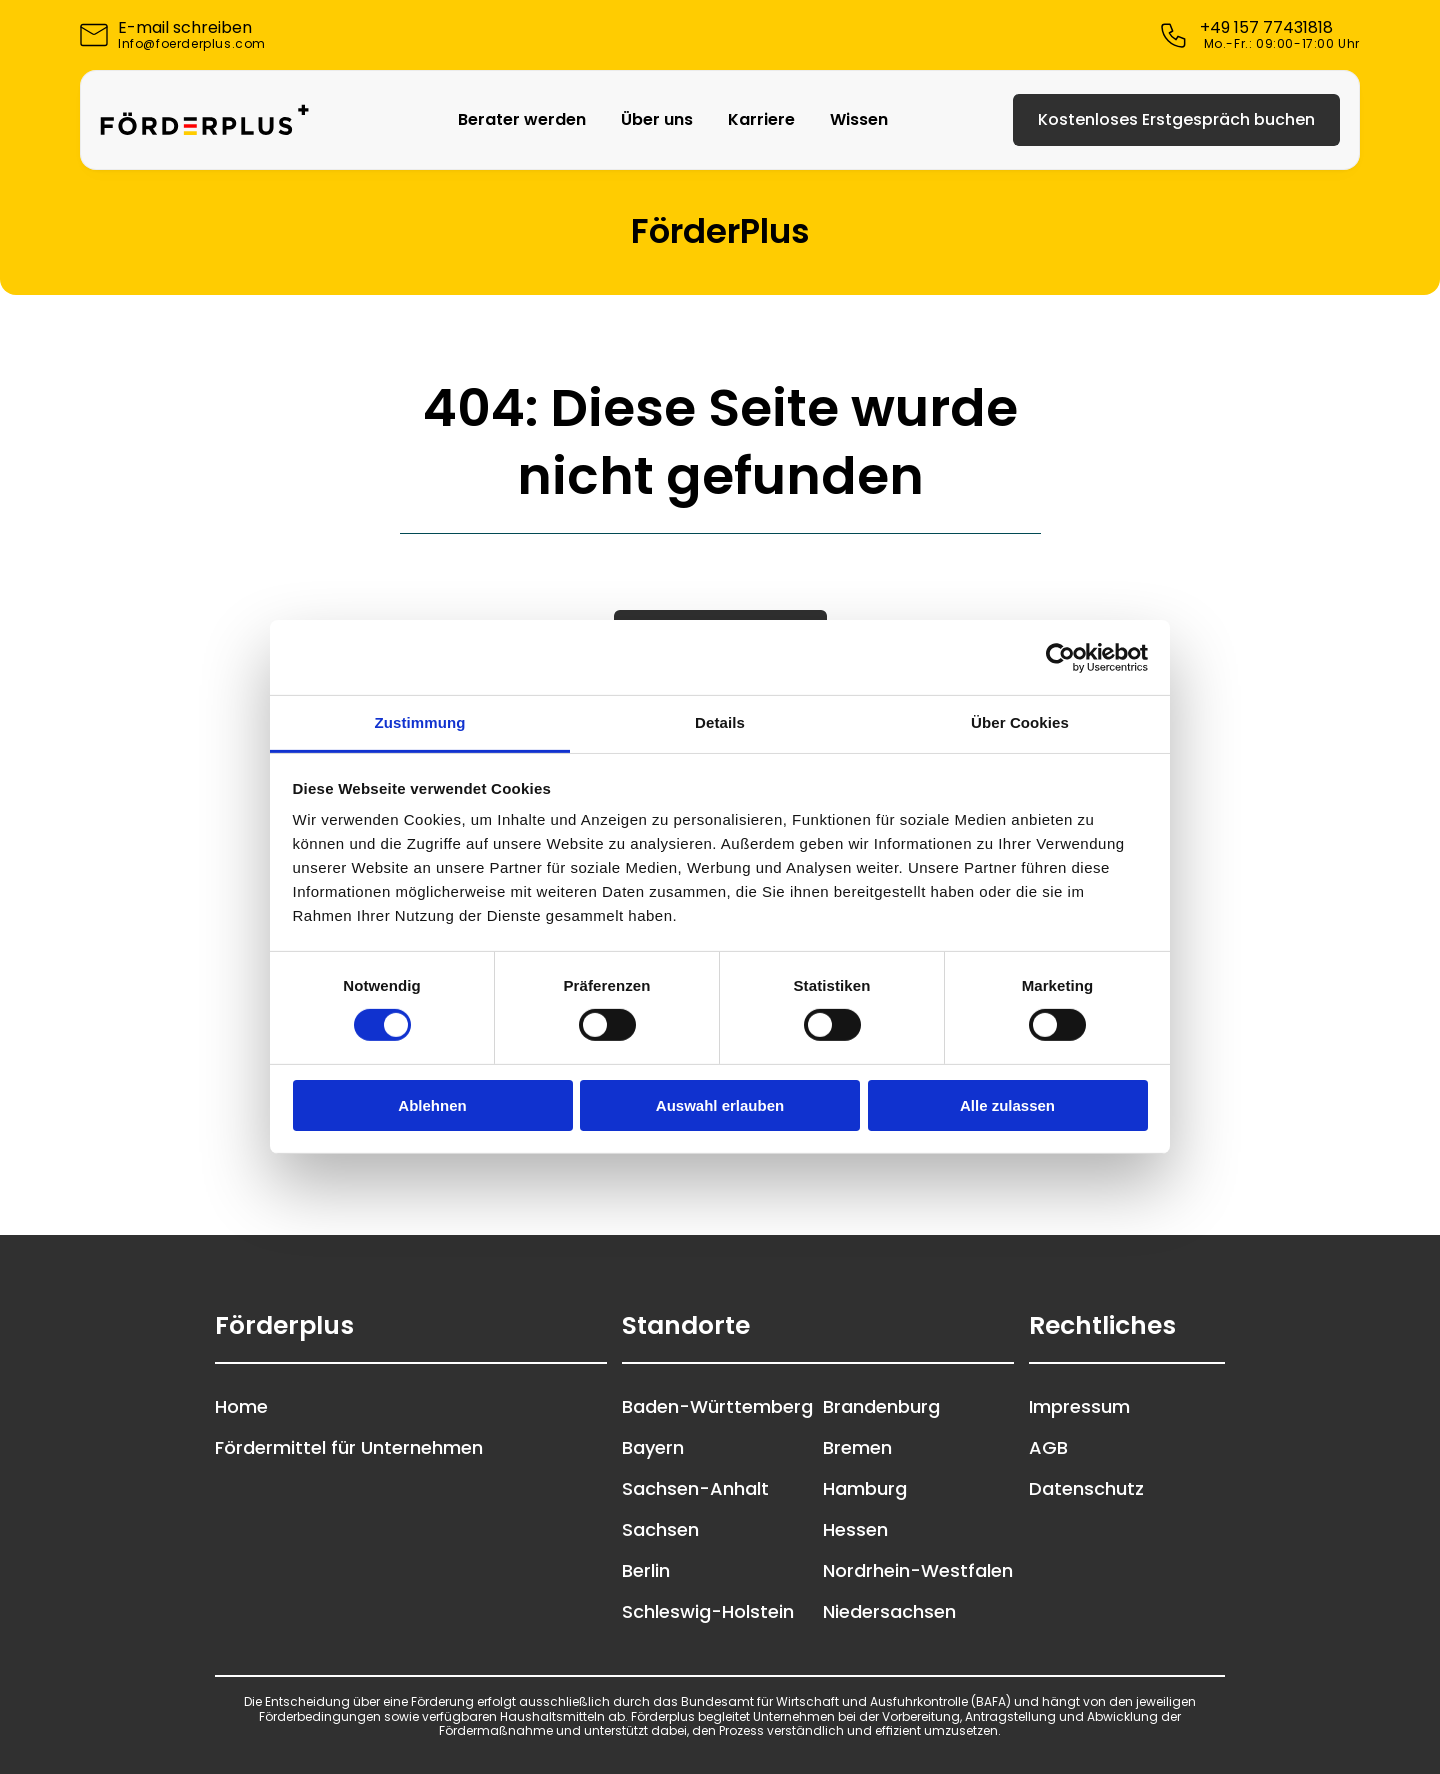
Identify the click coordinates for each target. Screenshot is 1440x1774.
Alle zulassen (1007, 1105)
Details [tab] (720, 722)
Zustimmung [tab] (420, 722)
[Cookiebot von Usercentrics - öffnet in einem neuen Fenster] (1060, 657)
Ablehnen (432, 1105)
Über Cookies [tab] (1020, 722)
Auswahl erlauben (720, 1105)
